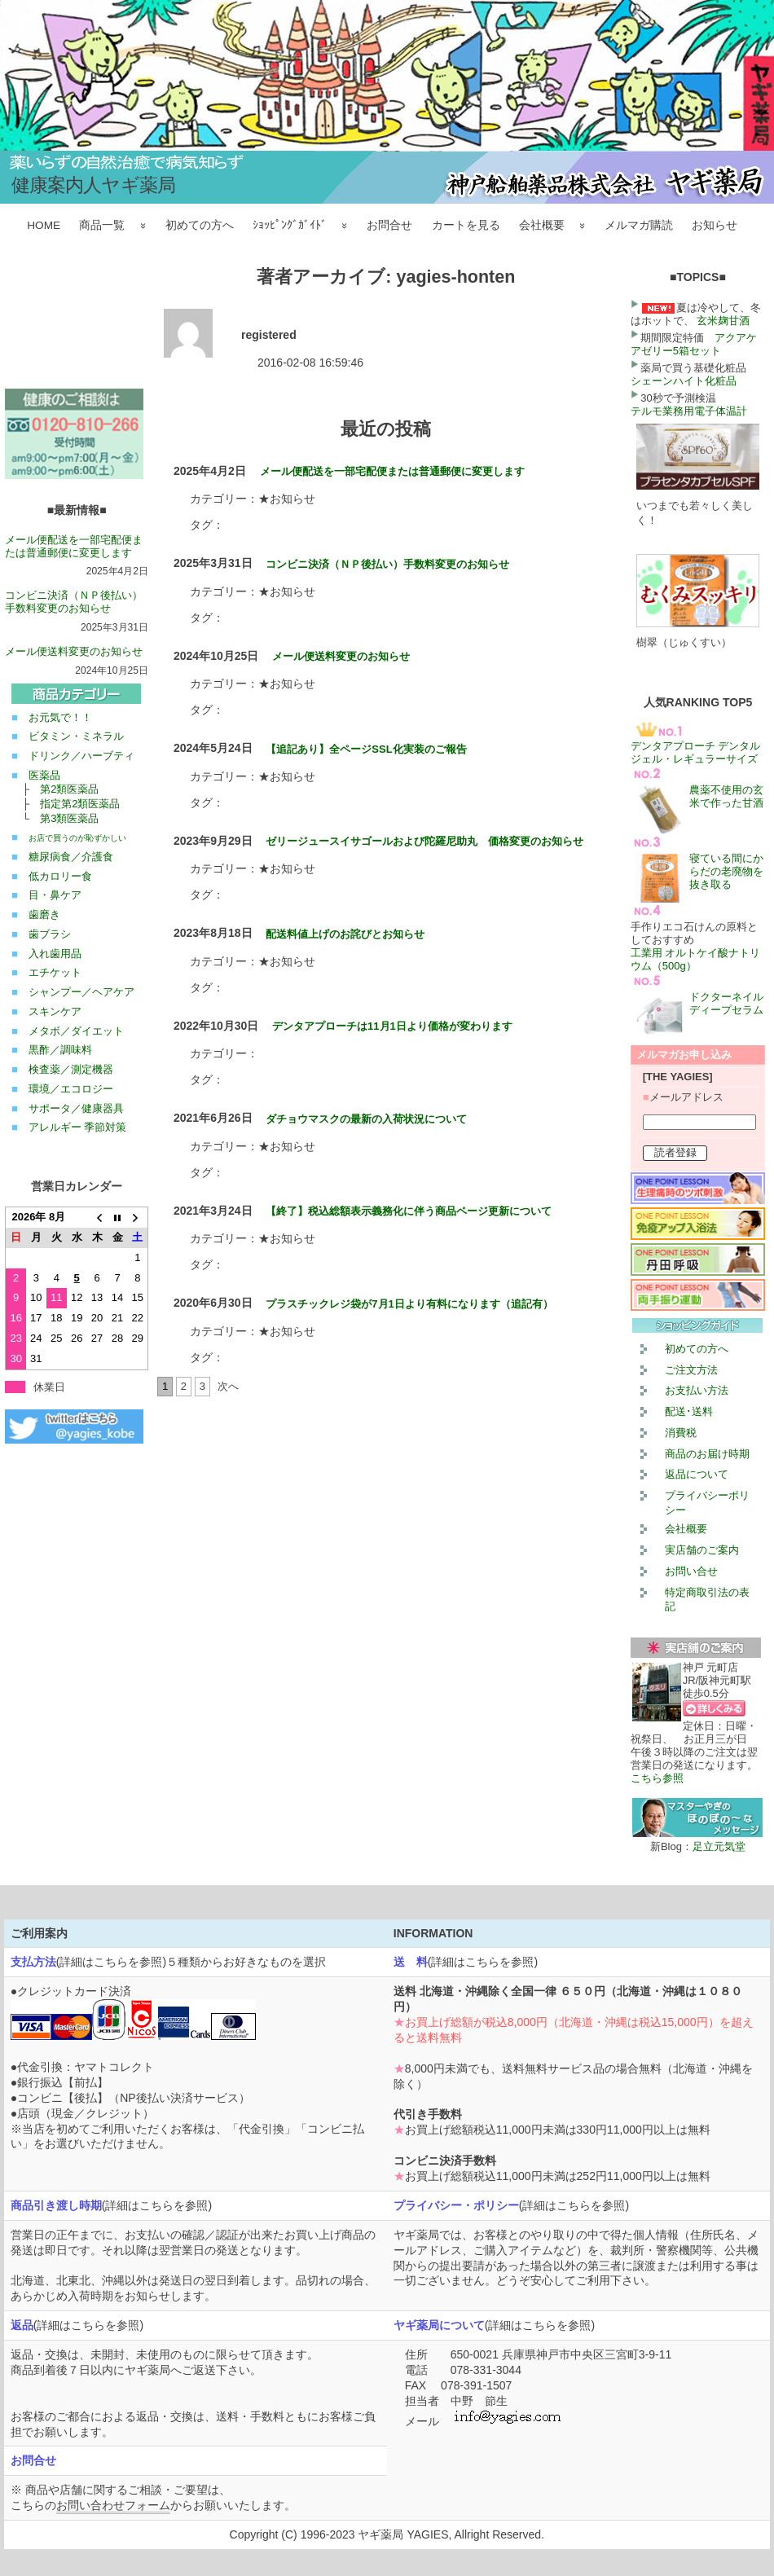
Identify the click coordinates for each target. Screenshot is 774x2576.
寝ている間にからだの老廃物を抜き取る (726, 871)
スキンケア (55, 1011)
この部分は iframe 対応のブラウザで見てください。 (76, 327)
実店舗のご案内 (702, 1550)
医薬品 (44, 775)
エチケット (55, 972)
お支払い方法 (696, 1390)
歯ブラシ (50, 934)
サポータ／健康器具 (76, 1108)
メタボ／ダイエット (76, 1031)
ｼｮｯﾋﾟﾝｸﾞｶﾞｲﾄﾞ (290, 225)
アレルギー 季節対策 (78, 1127)
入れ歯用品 (55, 953)
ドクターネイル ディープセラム (731, 1003)
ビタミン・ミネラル (76, 736)
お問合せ (389, 225)
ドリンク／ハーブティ (81, 756)
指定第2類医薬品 (80, 804)
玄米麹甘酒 (723, 320)
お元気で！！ (60, 717)
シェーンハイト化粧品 (684, 381)
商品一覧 (102, 225)
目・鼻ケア (55, 895)
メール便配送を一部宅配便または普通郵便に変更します (74, 546)
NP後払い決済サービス (179, 2097)
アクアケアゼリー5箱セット (694, 344)
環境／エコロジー (71, 1089)
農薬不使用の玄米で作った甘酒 (726, 796)
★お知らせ (286, 498)
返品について (696, 1474)
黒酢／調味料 (60, 1050)
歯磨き (44, 914)
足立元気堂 (719, 1846)
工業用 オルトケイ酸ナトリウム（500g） (696, 959)
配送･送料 (689, 1411)
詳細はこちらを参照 (110, 1961)
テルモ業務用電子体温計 (689, 411)
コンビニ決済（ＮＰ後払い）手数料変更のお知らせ (74, 601)
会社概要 (542, 225)
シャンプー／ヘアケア (81, 992)
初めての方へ (199, 225)
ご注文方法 (691, 1370)
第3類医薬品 (69, 818)
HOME (43, 225)
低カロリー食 (60, 876)
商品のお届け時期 (707, 1454)
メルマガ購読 (639, 225)
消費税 (681, 1432)
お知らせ (714, 225)
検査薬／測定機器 (71, 1069)
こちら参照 (657, 1778)
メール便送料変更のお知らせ (74, 651)
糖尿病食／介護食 (71, 857)
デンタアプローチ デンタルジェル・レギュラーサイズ (696, 752)
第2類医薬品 (69, 789)
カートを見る (466, 225)
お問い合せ (691, 1571)
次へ (228, 1386)
